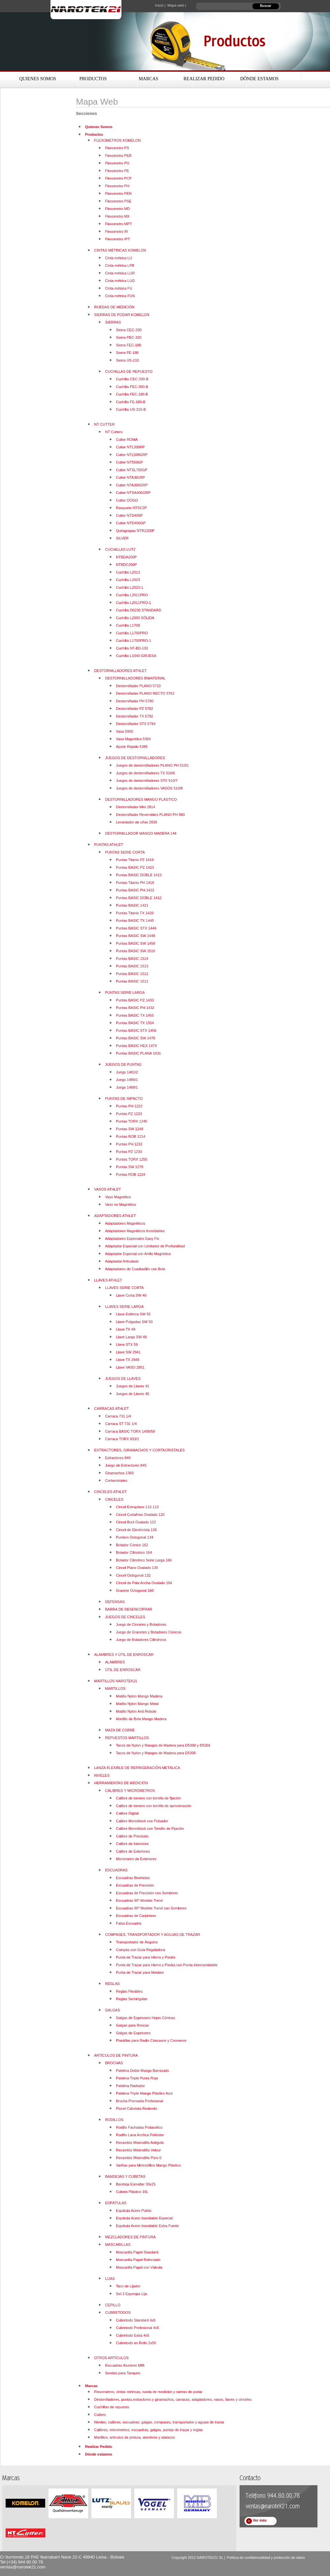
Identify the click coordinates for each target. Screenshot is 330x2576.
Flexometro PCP (118, 178)
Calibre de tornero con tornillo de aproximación (153, 1806)
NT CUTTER (104, 424)
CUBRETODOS (117, 2313)
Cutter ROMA (127, 439)
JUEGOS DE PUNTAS (123, 1064)
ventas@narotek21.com (23, 2566)
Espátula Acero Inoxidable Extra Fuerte (147, 2226)
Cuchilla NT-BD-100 (132, 648)
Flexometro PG (117, 163)
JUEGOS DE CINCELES (125, 1617)
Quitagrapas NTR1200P (135, 531)
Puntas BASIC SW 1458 (135, 943)
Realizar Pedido (203, 78)
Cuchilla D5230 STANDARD (138, 610)
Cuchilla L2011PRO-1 (133, 603)
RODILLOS (114, 2120)
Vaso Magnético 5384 (133, 739)
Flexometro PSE (118, 201)
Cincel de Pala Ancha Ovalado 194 (144, 1583)
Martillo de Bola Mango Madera (141, 1719)
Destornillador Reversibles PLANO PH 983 (150, 815)
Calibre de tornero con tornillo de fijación (148, 1798)
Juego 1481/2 (127, 1072)
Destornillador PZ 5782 (134, 709)
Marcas (148, 78)
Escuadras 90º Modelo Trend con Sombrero (151, 1908)
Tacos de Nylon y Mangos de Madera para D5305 (156, 1753)
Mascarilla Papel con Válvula (139, 2267)
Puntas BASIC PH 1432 (135, 1008)
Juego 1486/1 (127, 1080)
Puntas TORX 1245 (131, 1121)
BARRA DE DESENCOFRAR (128, 1609)
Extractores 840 (117, 1458)
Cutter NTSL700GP (131, 470)
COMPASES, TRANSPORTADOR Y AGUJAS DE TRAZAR (152, 1934)
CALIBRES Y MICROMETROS (130, 1791)
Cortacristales (116, 1480)
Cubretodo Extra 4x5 (132, 2335)
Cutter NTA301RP (130, 477)
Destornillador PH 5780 (134, 701)
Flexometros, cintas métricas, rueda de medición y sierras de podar (148, 2392)
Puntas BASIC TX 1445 (135, 920)
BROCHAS (114, 2063)
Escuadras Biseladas (133, 1878)
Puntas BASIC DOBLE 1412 (138, 898)
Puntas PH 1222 (129, 1106)
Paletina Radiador (130, 2086)
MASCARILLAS (117, 2244)
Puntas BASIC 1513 (132, 966)
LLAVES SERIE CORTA (124, 1288)
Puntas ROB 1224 (130, 1174)
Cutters (100, 2415)
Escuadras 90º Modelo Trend (139, 1900)
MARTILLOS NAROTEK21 (115, 1681)
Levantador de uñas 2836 (136, 822)
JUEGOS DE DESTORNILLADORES (135, 758)
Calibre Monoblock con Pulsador (142, 1821)
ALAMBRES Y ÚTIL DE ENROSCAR (123, 1654)
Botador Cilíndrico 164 (134, 1552)
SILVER (122, 538)
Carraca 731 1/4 (118, 1416)
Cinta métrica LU (118, 258)
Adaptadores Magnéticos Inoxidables (134, 1231)
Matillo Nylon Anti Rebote (136, 1711)
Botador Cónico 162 (132, 1545)
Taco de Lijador (128, 2286)
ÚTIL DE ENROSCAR (122, 1670)
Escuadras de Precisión (135, 1885)
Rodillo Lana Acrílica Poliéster (140, 2135)
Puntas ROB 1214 (130, 1136)
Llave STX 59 (127, 1344)
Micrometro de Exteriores (136, 1859)
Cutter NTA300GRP (132, 485)
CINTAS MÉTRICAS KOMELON (120, 250)
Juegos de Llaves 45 (132, 1394)
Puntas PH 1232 (129, 1144)
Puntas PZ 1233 (129, 1152)
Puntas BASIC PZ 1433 (135, 1000)
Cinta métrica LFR (119, 265)
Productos (93, 78)
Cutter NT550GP (129, 462)
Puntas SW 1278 (129, 1167)
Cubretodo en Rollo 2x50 (136, 2343)
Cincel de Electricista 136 (136, 1530)
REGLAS (112, 1984)
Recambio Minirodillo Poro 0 (138, 2158)
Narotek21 (87, 9)
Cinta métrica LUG (120, 281)
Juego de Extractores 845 (125, 1465)
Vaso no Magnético (120, 1204)
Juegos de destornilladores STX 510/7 (147, 781)
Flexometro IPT (117, 239)
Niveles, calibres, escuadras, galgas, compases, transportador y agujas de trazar (159, 2422)
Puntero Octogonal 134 (134, 1537)
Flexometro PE (117, 171)
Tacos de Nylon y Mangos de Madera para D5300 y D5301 (163, 1745)
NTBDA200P (126, 557)
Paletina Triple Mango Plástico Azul (144, 2093)
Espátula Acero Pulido (133, 2210)
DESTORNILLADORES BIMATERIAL (135, 678)
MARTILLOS (115, 1688)
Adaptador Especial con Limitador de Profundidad (145, 1246)
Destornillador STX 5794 (135, 724)
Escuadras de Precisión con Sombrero (147, 1893)
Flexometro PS (117, 148)
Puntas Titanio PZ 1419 (134, 860)
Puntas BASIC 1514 (132, 958)
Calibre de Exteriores (133, 1851)
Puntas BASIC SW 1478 (135, 1038)
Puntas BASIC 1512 (132, 974)
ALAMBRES (115, 1662)
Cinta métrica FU (118, 288)
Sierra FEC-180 (128, 345)
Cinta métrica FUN (120, 296)
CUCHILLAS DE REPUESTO (128, 371)
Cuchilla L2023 (128, 580)
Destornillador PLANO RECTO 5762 (145, 693)
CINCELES (114, 1499)
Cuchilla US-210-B (131, 409)
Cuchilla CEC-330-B (132, 379)
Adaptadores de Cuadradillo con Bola (135, 1269)
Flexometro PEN (118, 193)
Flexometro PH (117, 186)
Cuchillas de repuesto (111, 2407)
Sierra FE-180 (127, 353)
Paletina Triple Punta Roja (137, 2078)
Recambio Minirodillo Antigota (140, 2142)
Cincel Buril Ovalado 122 (136, 1522)
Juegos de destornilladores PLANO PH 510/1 (152, 765)
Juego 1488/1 (127, 1087)
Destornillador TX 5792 (134, 716)
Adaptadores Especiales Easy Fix (132, 1238)
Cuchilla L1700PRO (132, 633)
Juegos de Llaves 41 (132, 1386)
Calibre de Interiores (132, 1844)
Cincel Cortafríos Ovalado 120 (140, 1514)
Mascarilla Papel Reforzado (138, 2260)
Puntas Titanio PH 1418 (135, 883)
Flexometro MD (117, 209)
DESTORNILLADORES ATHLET (120, 671)
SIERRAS (113, 322)
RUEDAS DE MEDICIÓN (114, 307)
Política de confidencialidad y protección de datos (266, 2557)
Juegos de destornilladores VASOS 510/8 (149, 788)
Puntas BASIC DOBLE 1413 (138, 875)
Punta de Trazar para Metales (140, 1972)
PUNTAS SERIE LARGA (125, 992)
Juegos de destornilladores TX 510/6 (145, 773)
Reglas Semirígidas (131, 1999)
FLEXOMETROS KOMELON (117, 140)
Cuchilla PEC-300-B (132, 387)
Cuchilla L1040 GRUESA (136, 656)
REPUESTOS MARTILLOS (127, 1738)
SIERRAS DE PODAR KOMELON (121, 315)
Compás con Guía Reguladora (140, 1950)
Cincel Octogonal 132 (133, 1575)
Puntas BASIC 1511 (132, 981)
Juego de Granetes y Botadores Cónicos (148, 1632)
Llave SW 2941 (128, 1352)
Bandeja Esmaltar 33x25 (135, 2184)
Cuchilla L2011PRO (132, 595)
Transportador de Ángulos (137, 1942)
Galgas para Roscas (132, 2025)
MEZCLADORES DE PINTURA (130, 2237)
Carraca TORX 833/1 (122, 1439)
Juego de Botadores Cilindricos (141, 1640)
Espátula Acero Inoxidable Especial (144, 2218)
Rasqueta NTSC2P (131, 508)
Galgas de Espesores (133, 2033)
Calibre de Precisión (132, 1836)
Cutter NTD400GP (131, 523)
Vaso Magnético (118, 1197)
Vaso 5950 (124, 731)
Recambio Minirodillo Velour (138, 2150)
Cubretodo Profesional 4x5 (137, 2328)
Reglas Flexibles (129, 1991)
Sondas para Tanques (122, 2373)
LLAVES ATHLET (108, 1280)
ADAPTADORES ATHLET (115, 1216)
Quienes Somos (37, 78)
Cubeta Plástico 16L (132, 2192)
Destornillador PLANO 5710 (138, 686)
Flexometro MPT (118, 224)
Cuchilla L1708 (128, 625)
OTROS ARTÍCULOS (111, 2358)
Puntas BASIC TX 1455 (135, 1015)
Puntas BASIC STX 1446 (136, 928)
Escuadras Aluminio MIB (124, 2365)
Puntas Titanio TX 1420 (134, 913)
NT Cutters (113, 432)
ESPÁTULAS (115, 2203)
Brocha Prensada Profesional (139, 2101)
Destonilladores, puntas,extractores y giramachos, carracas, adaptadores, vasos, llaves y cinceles (172, 2399)
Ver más (260, 2520)
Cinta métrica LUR (120, 273)
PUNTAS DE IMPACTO (124, 1098)
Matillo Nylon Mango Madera (139, 1696)
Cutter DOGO (127, 500)
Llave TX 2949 (127, 1360)
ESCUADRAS (116, 1870)
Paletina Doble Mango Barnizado (142, 2070)
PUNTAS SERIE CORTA (125, 852)
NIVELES (101, 1775)
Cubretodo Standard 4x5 (135, 2320)
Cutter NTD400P (129, 515)
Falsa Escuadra (128, 1923)
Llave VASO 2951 (130, 1367)
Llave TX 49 (125, 1329)
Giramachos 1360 (119, 1473)
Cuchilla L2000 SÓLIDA (135, 618)
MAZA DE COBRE (120, 1730)
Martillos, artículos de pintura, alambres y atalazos (134, 2437)
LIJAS (110, 2278)
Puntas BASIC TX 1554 (135, 1023)
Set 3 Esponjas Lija (131, 2294)
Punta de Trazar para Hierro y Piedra (145, 1957)
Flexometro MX (117, 216)
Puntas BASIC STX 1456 (136, 1030)
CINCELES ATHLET (110, 1492)
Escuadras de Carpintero (136, 1916)
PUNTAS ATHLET (108, 845)
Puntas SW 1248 (129, 1129)
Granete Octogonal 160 (134, 1590)
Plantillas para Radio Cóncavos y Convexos (151, 2040)
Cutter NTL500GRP (132, 455)
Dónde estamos (259, 78)
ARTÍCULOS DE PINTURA (116, 2055)
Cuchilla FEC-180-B (132, 394)
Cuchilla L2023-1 (129, 587)
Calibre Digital (127, 1813)
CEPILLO (112, 2305)
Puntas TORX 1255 (131, 1159)
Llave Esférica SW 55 (133, 1314)
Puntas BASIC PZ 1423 (135, 867)
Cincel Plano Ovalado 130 (137, 1568)
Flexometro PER (118, 155)
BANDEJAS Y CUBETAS (125, 2176)
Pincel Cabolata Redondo (136, 2108)
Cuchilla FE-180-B (130, 402)
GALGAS (112, 2010)
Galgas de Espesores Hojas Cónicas (145, 2018)
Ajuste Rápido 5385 (132, 746)
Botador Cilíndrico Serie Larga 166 (144, 1560)
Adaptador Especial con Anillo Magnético (138, 1254)
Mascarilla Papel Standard (137, 2252)
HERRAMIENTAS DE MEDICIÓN (121, 1783)
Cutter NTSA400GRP (133, 493)
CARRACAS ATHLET (111, 1408)
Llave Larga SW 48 (131, 1337)
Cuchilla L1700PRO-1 (133, 641)
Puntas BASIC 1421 (132, 905)
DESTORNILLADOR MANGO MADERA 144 (140, 833)
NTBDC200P (126, 565)
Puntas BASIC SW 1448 (135, 936)
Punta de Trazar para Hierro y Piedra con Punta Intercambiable (166, 1965)
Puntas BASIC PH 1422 (135, 890)
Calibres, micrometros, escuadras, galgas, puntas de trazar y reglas (148, 2430)
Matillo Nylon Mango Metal (137, 1704)
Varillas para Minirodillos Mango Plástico (148, 2165)
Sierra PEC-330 (128, 337)
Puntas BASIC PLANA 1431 (138, 1053)
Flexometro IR (116, 231)
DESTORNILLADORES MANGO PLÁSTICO (141, 799)
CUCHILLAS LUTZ (120, 549)
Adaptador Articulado (122, 1261)
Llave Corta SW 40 (131, 1295)
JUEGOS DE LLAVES (122, 1378)
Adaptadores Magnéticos (125, 1223)
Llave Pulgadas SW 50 (134, 1322)
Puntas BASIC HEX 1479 (136, 1046)
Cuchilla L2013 (128, 572)
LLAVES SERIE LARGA (124, 1306)
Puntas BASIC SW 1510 (135, 951)
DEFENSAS (114, 1602)
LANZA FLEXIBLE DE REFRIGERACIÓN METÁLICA (137, 1768)
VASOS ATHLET (107, 1189)
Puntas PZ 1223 (129, 1114)
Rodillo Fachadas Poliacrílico (139, 2127)
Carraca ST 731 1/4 (121, 1424)
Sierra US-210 (127, 360)
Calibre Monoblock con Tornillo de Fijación (150, 1828)
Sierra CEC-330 (129, 330)
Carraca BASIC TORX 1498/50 (130, 1431)
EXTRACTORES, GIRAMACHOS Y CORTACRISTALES (139, 1450)
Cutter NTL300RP (130, 447)
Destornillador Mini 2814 (135, 807)
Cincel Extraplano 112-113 (137, 1507)
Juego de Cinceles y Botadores (141, 1624)
